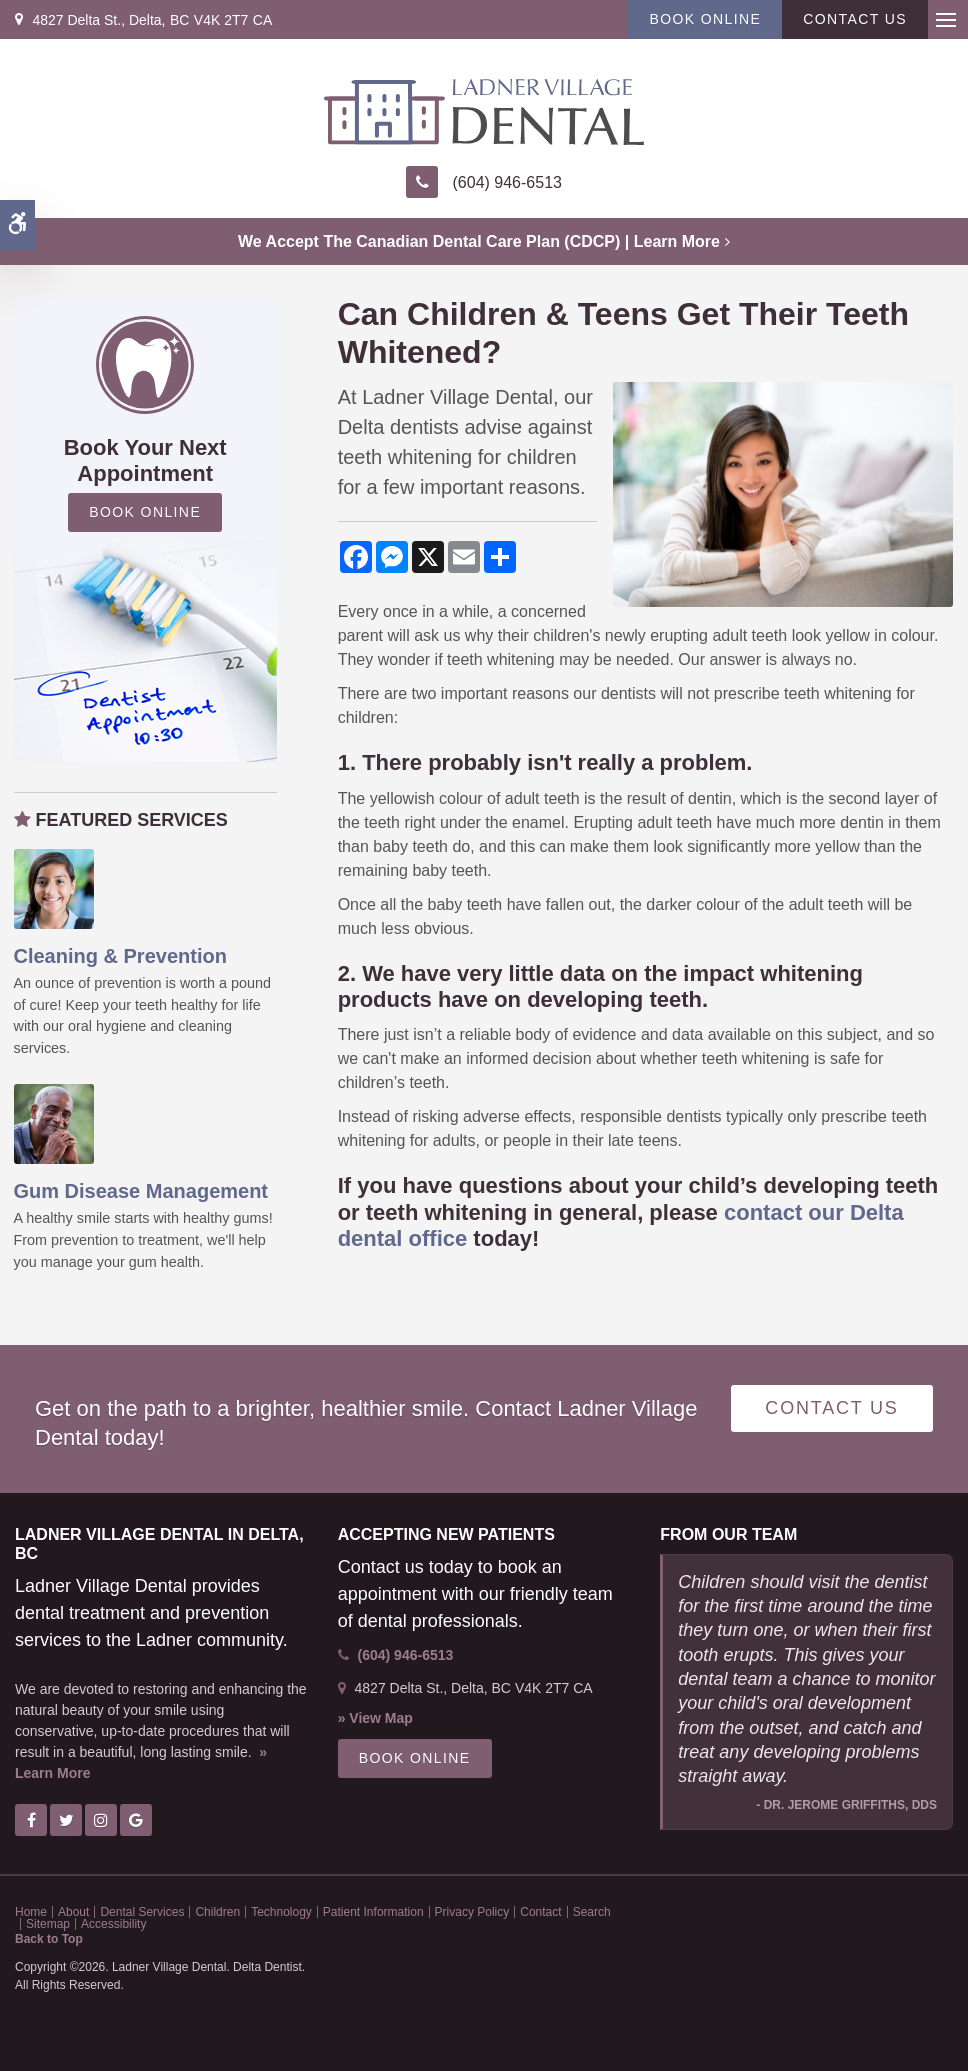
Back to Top (49, 1939)
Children (217, 1912)
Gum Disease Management (141, 1191)
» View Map (375, 1718)
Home (31, 1912)
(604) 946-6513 (507, 182)
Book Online (705, 19)
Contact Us (855, 19)
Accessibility (113, 1924)
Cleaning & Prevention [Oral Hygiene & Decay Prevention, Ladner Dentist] (120, 956)
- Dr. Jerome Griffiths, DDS (846, 1805)
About (73, 1912)
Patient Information (373, 1912)
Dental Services (142, 1912)
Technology (281, 1912)
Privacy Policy (472, 1912)
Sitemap (48, 1924)
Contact (540, 1912)
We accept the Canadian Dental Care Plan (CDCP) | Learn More (479, 241)
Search (592, 1912)
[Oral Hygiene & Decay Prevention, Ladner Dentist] (54, 888)
